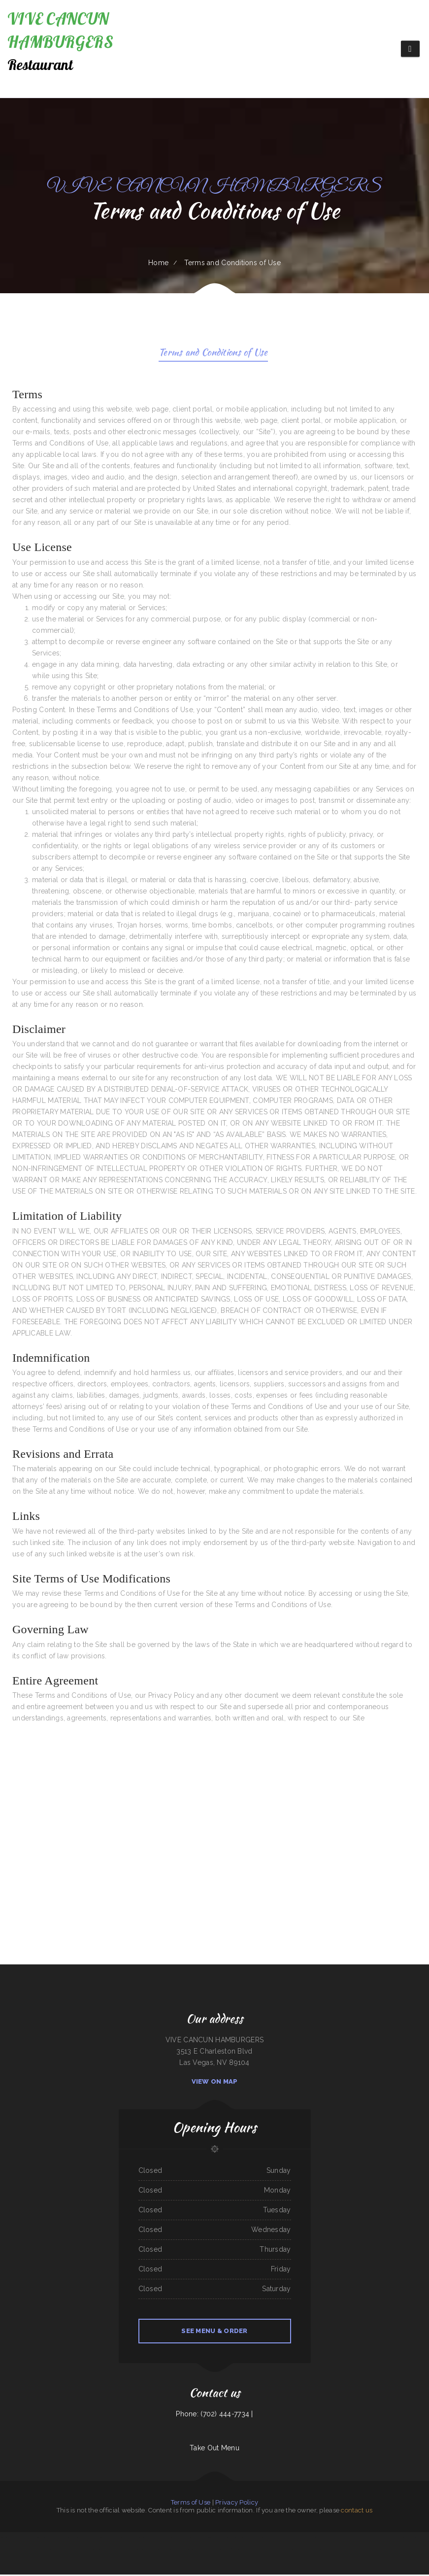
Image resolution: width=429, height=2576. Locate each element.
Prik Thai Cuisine (206, 2539)
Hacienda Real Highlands (144, 2539)
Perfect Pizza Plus (204, 2550)
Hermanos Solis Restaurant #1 (221, 2550)
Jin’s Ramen (88, 2539)
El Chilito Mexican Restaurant (275, 2539)
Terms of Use (190, 2503)
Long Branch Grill (239, 2539)
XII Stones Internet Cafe (240, 2550)
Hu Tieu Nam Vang (218, 2539)
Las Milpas (395, 2539)
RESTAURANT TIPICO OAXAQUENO (46, 2539)
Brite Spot (131, 2539)
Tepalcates (124, 2539)
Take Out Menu (214, 2449)
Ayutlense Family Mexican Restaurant (368, 2539)
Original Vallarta (53, 2550)
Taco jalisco (62, 2539)
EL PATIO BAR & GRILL (161, 2550)
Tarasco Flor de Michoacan (67, 2550)
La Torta (137, 2550)
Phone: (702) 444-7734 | (214, 2415)
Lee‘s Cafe (229, 2539)
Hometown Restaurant (359, 2550)
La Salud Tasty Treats (393, 2550)
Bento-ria (281, 2550)
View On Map (215, 2083)
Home (158, 263)
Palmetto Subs (385, 2539)
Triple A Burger (290, 2550)
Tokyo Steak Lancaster (112, 2539)
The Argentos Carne (407, 2550)
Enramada (309, 2550)
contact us (356, 2511)
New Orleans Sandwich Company (87, 2550)
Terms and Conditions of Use (213, 354)
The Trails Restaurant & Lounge (255, 2539)
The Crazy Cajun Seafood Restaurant (189, 2539)
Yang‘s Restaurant (159, 2539)
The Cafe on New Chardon (114, 2550)
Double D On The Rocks (38, 2550)
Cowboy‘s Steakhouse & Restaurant (296, 2539)
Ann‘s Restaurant (332, 2550)
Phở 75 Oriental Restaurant (189, 2550)
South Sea (4, 2539)
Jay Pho (348, 2550)
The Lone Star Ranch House (408, 2539)
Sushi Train (102, 2550)
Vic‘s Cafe (421, 2539)
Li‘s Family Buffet (98, 2539)
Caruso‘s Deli (300, 2550)
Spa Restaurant (128, 2550)
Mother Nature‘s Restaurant (16, 2539)
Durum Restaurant (171, 2539)
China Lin (274, 2550)
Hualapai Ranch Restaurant (376, 2550)
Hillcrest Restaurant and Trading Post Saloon (321, 2539)
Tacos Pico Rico (25, 2550)
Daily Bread (30, 2539)
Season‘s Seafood (174, 2550)
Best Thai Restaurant (320, 2550)
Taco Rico (342, 2550)
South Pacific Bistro (147, 2550)
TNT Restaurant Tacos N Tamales (260, 2550)
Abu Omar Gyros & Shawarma (346, 2539)
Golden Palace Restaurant (75, 2539)
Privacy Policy (236, 2503)
